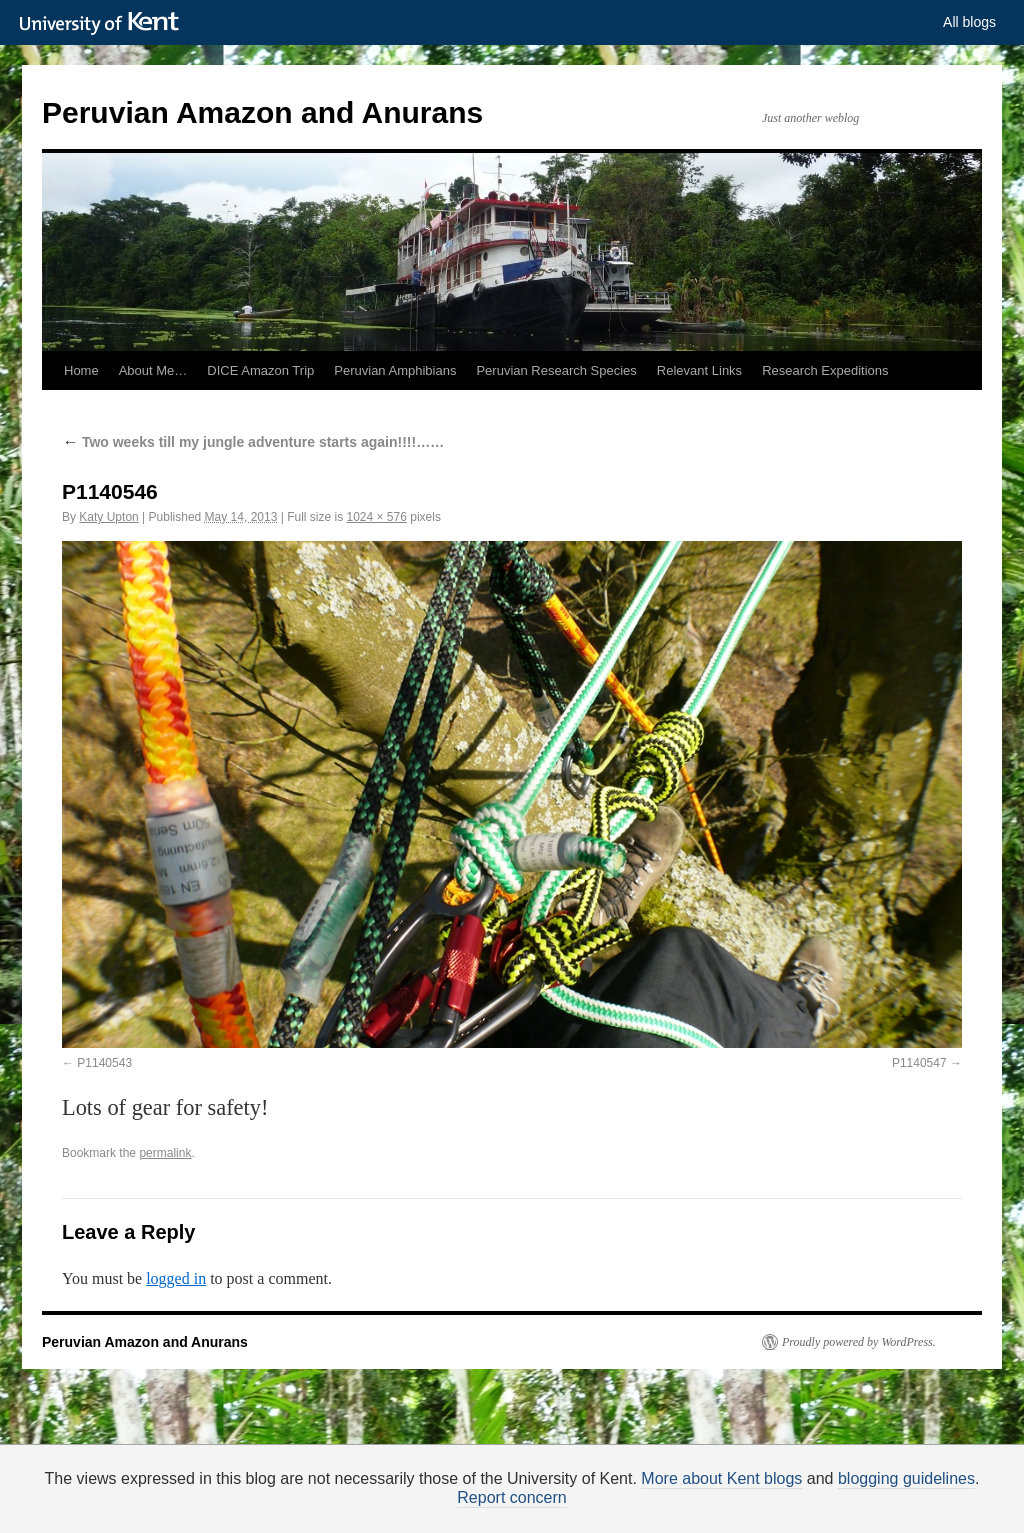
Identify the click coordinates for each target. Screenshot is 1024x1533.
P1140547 (919, 1063)
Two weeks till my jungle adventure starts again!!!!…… (253, 442)
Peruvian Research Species (556, 370)
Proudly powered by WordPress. (859, 1342)
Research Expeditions (825, 370)
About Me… (153, 370)
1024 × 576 (376, 517)
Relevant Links (699, 370)
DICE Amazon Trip (260, 370)
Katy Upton (108, 517)
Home (81, 370)
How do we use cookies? (575, 1512)
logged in (176, 1278)
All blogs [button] (969, 22)
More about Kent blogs (721, 1478)
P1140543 (104, 1063)
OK (854, 1509)
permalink (165, 1153)
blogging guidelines (906, 1478)
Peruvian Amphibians (395, 370)
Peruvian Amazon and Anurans (262, 112)
